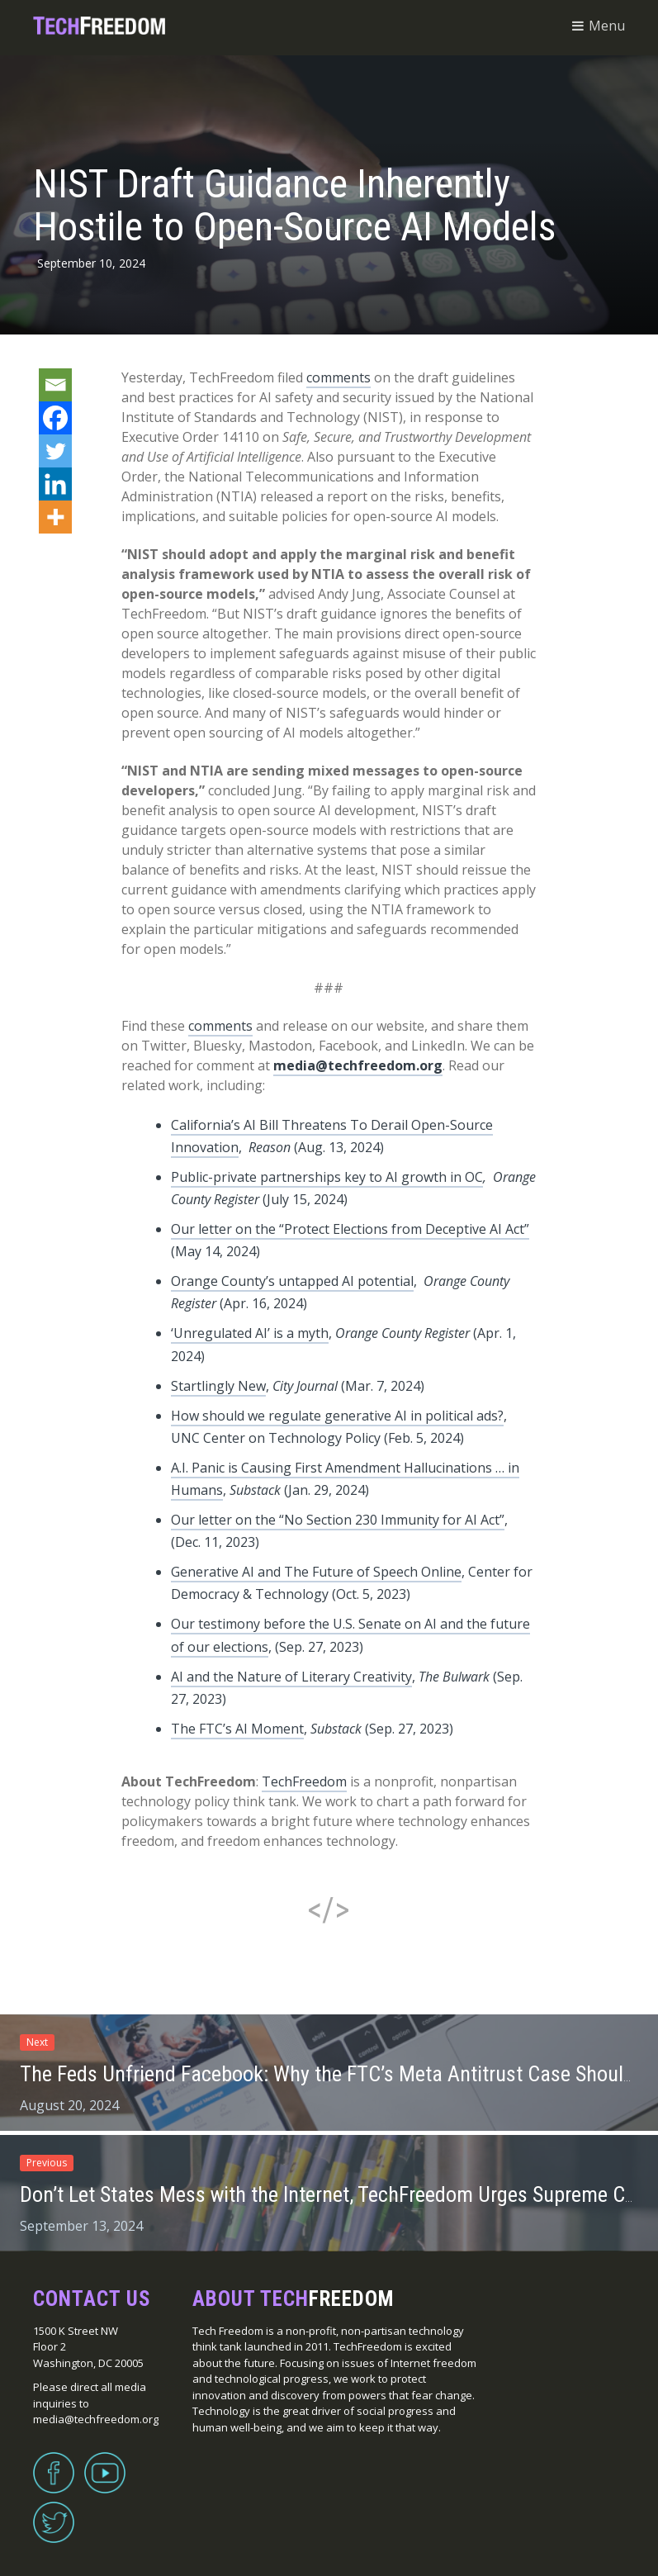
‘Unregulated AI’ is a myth (250, 1333)
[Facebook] (55, 417)
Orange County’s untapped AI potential (292, 1281)
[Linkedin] (55, 483)
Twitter (53, 2512)
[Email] (55, 384)
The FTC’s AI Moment (237, 1729)
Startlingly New (218, 1386)
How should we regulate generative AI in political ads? (337, 1416)
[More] (55, 517)
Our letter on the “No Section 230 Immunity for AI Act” (337, 1520)
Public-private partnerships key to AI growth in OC (327, 1177)
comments (338, 377)
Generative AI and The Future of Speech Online (316, 1572)
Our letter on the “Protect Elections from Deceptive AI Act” (350, 1229)
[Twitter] (55, 450)
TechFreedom (304, 1781)
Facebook (53, 2463)
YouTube (104, 2463)
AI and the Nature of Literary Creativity (291, 1677)
